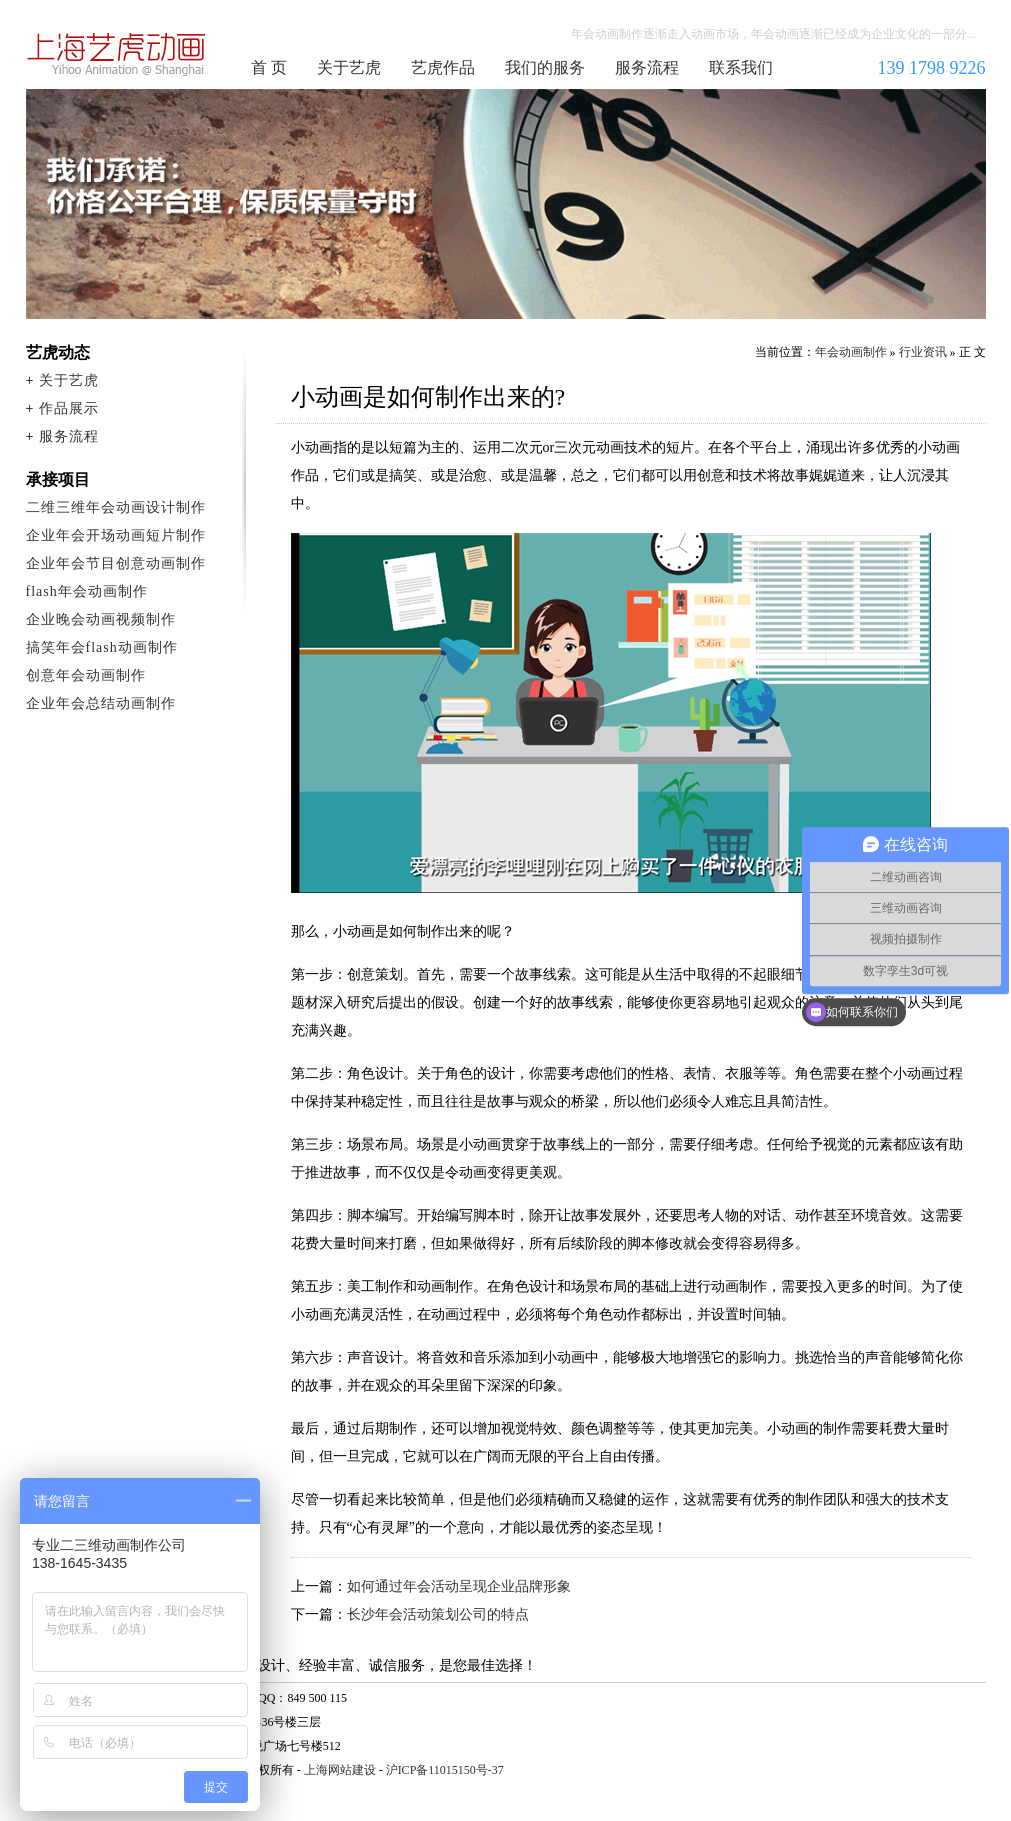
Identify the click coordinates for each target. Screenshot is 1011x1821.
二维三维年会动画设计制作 (116, 507)
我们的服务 (545, 67)
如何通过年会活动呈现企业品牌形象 (459, 1586)
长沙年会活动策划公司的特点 (438, 1614)
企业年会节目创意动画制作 (116, 563)
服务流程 (647, 67)
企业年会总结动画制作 (101, 703)
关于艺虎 (349, 67)
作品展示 (69, 408)
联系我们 (741, 67)
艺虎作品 (443, 67)
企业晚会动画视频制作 (101, 619)
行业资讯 (923, 352)
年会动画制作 (117, 54)
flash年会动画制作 (87, 591)
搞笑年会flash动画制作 (102, 647)
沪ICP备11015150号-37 (445, 1770)
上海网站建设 (340, 1770)
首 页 (269, 67)
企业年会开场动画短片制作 (116, 535)
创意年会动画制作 (86, 675)
